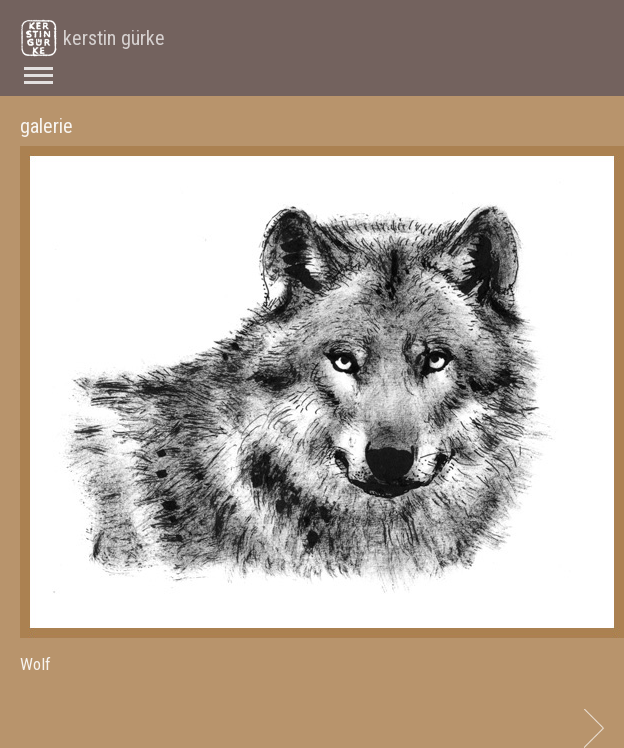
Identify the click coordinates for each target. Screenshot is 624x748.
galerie (46, 126)
